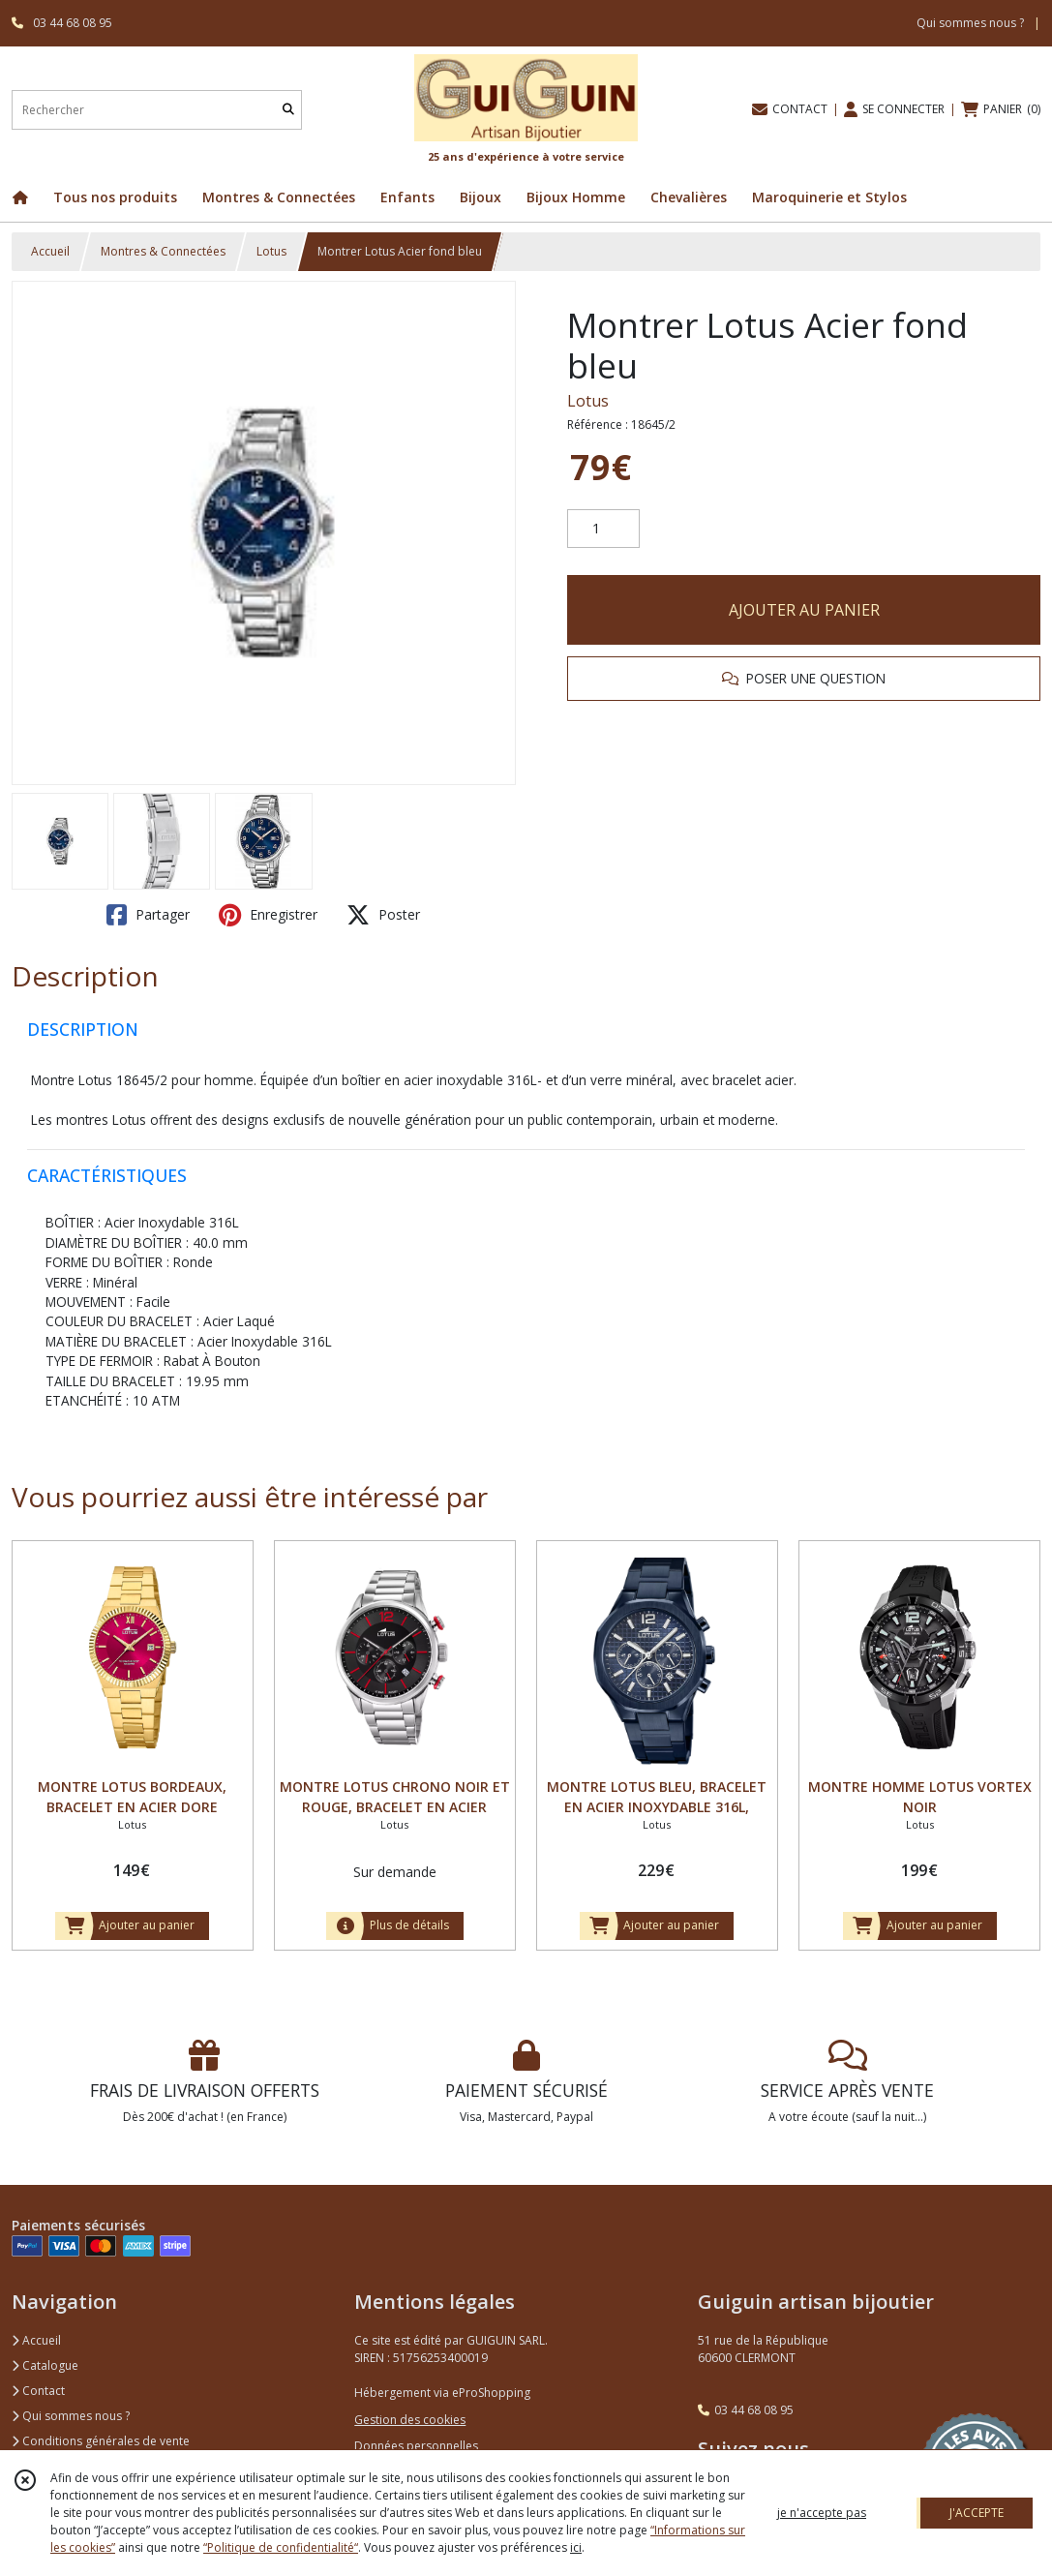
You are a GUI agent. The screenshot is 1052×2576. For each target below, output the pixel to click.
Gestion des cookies (410, 2419)
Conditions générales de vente (101, 2441)
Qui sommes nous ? (71, 2416)
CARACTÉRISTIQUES (107, 1175)
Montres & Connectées (163, 251)
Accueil (50, 251)
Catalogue (45, 2365)
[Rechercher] (288, 110)
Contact (38, 2390)
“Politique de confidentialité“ (280, 2547)
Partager (148, 914)
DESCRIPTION (82, 1029)
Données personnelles (416, 2446)
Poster (383, 914)
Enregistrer (268, 914)
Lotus (271, 251)
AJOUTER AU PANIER (804, 610)
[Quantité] (603, 528)
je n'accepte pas (821, 2512)
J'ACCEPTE (976, 2512)
